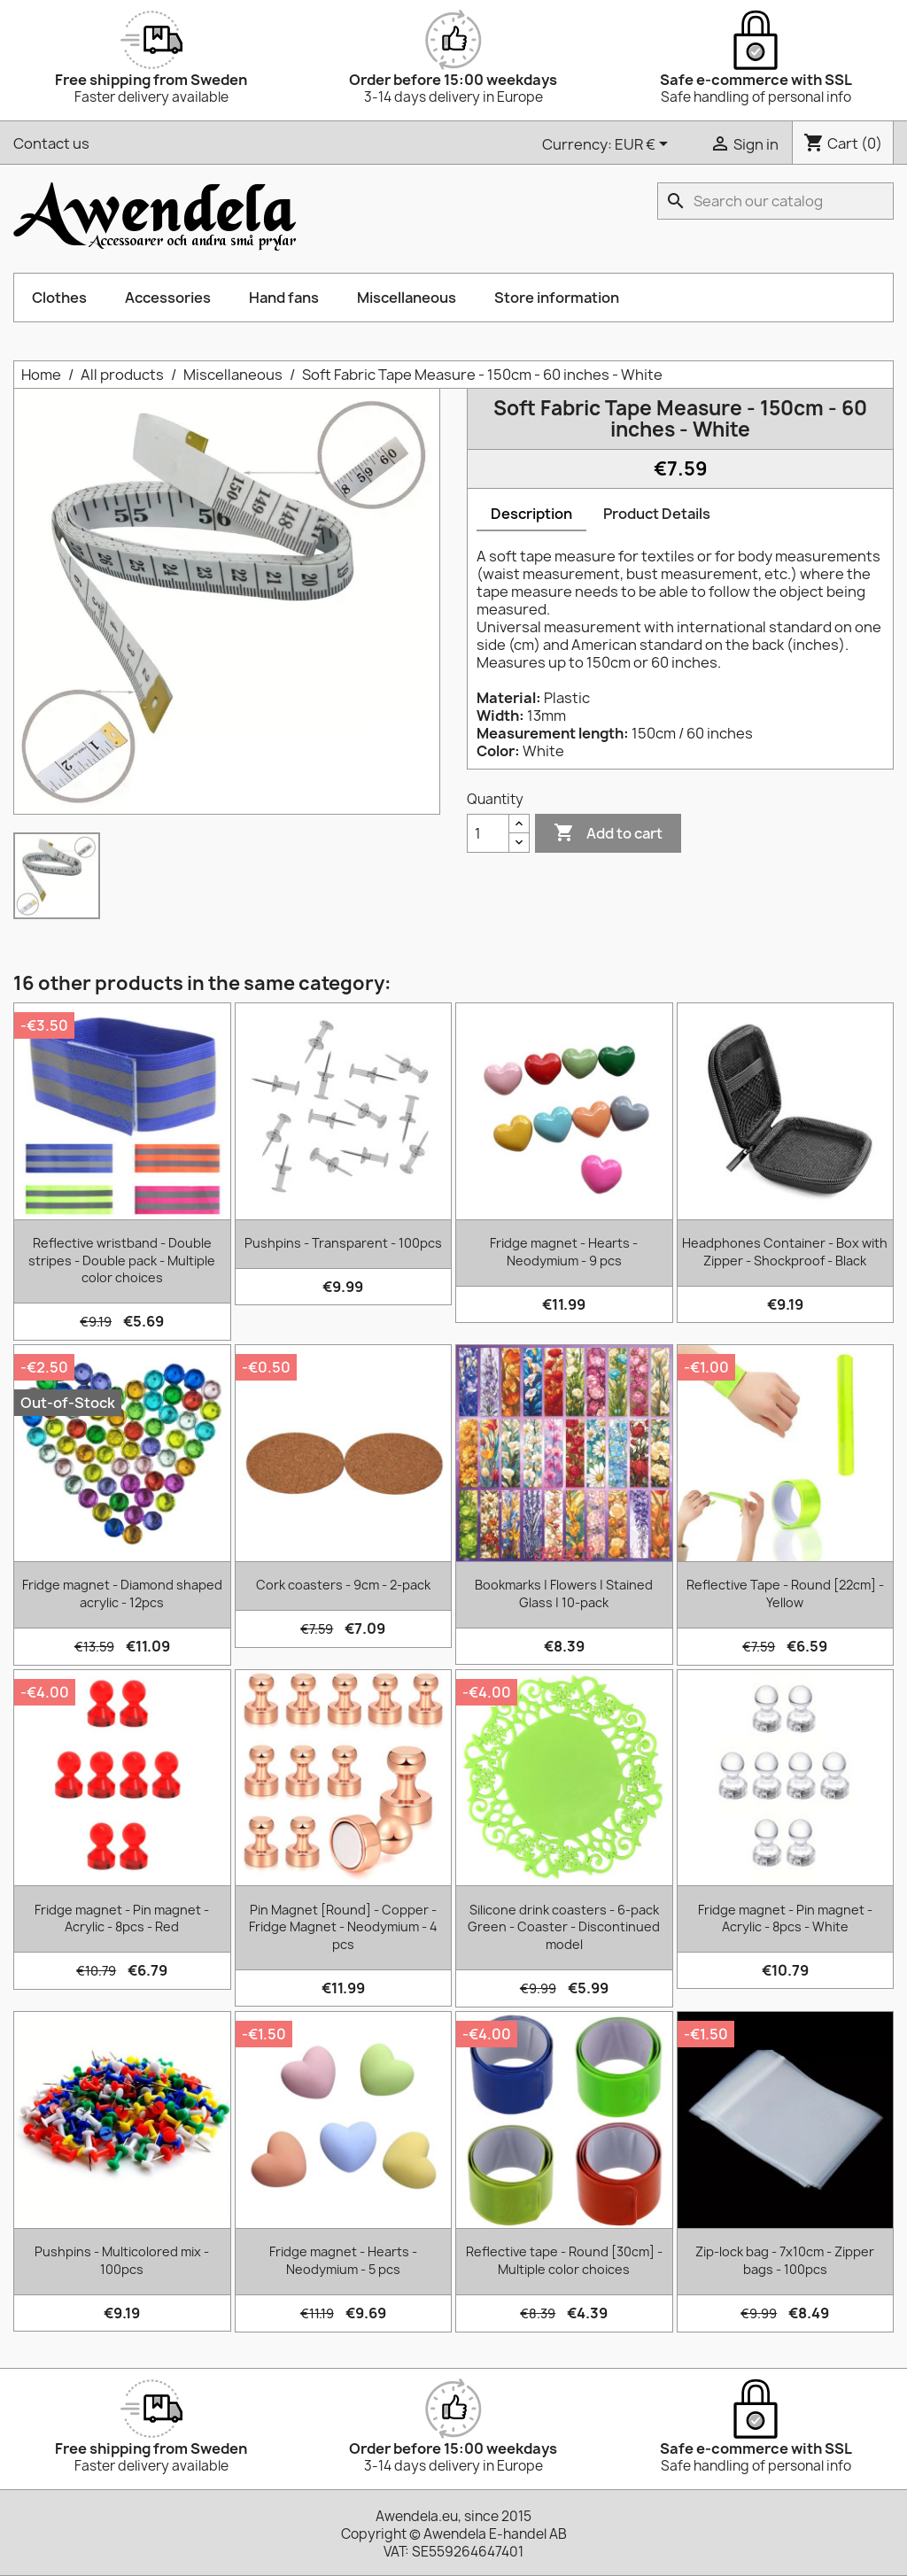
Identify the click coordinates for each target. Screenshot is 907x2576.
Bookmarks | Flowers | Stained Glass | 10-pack (564, 1593)
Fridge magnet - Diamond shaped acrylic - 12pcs (122, 1593)
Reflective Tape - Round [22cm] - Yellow (785, 1593)
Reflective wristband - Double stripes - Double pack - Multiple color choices (121, 1260)
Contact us (51, 143)
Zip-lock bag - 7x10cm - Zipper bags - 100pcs (784, 2260)
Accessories (168, 297)
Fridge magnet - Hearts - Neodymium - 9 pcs (564, 1251)
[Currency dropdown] (644, 145)
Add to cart (608, 833)
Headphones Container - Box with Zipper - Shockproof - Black (785, 1251)
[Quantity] (488, 833)
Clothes (59, 297)
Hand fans (284, 297)
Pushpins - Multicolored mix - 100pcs (122, 2260)
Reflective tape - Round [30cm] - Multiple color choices (564, 2260)
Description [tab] (531, 513)
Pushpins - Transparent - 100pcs (343, 1242)
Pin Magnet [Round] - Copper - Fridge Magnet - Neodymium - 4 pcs (343, 1927)
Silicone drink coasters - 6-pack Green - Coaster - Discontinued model (564, 1927)
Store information (556, 297)
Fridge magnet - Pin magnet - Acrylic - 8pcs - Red (122, 1918)
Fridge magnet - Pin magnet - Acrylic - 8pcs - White (785, 1918)
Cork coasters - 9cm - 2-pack (343, 1584)
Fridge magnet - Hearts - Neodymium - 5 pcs (343, 2260)
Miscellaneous (406, 297)
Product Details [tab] (656, 513)
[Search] (775, 201)
